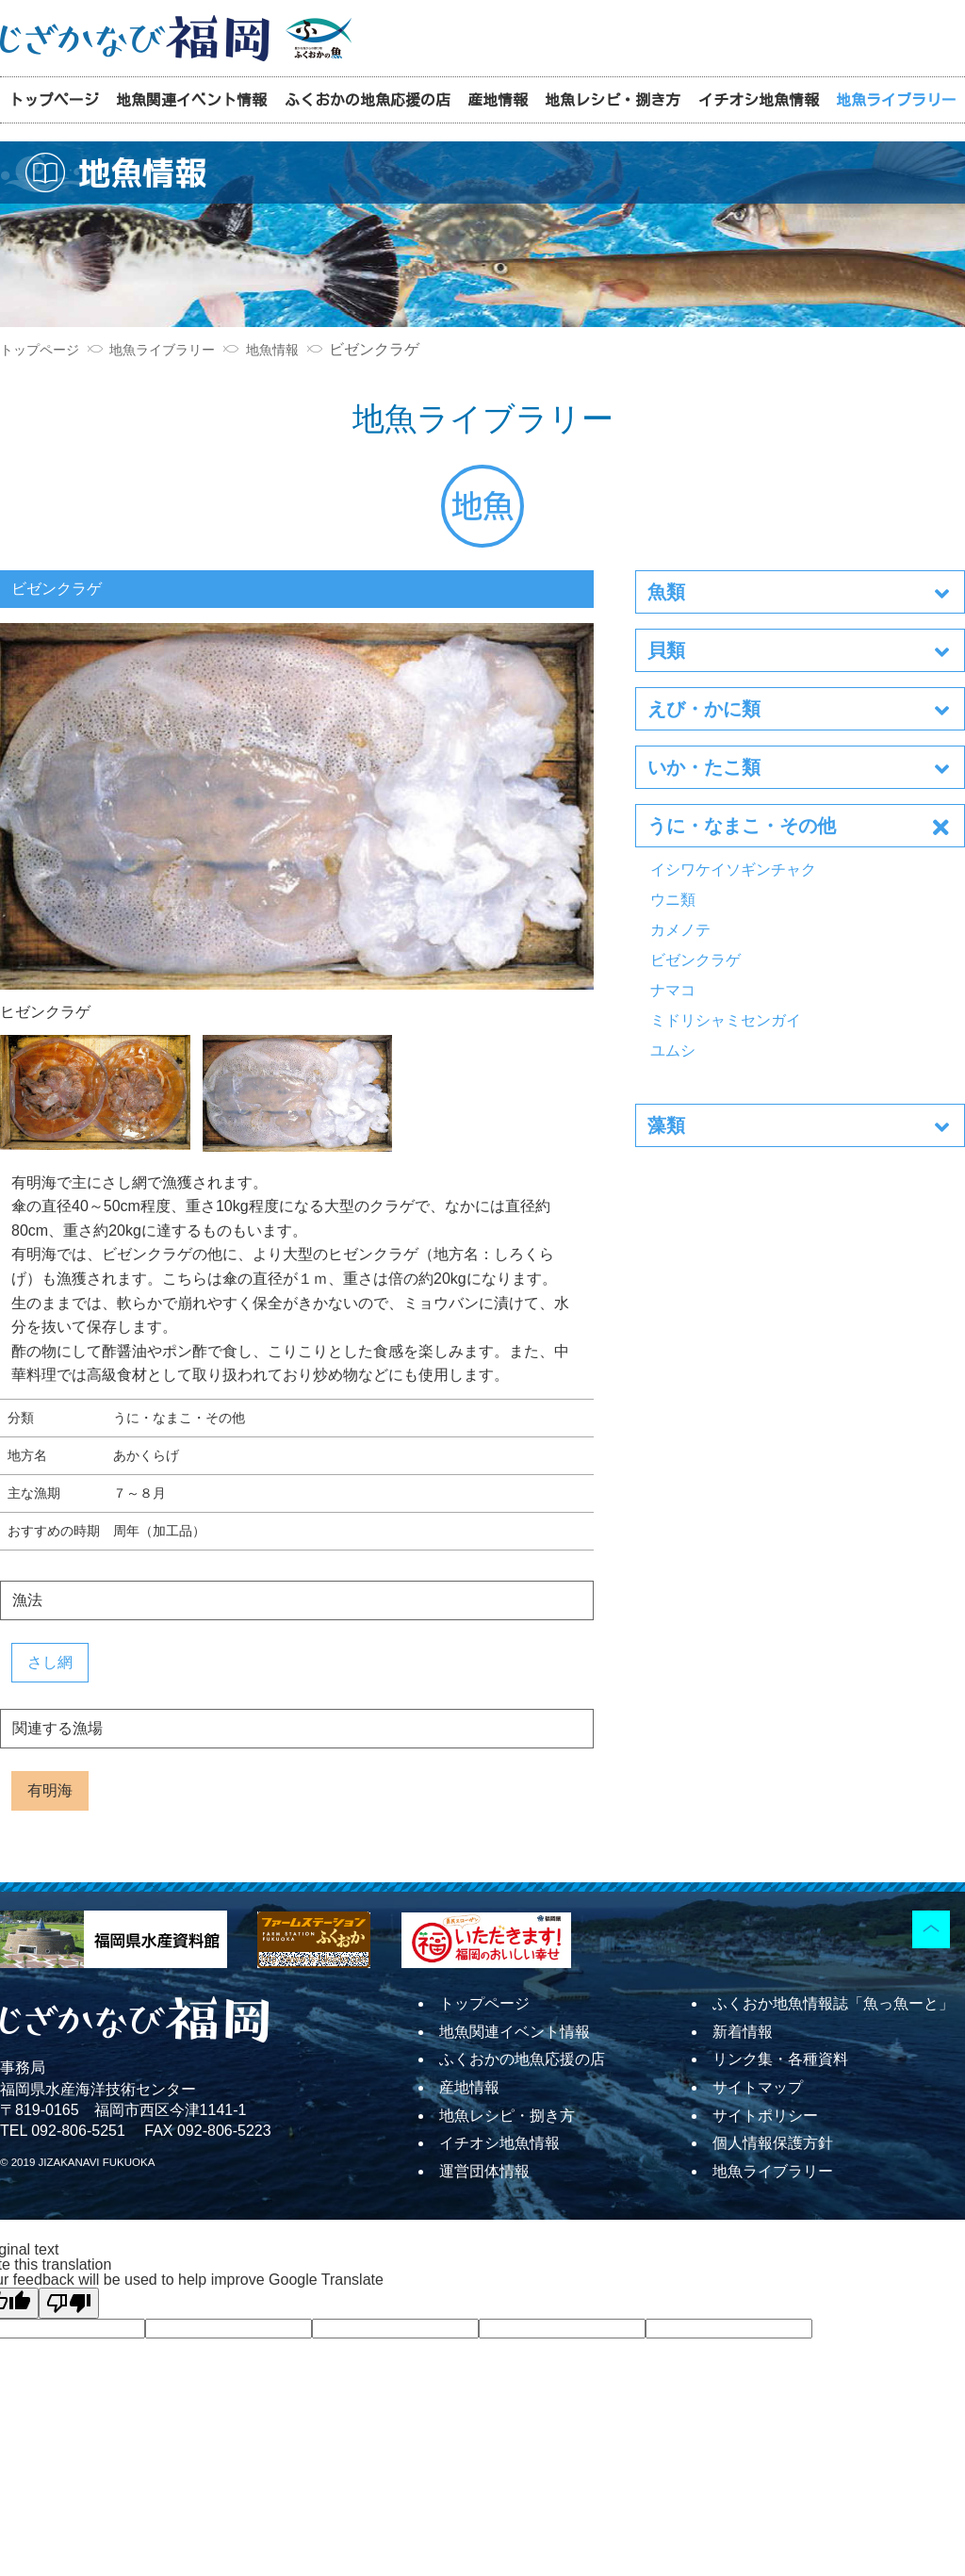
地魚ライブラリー (896, 99)
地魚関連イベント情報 (191, 99)
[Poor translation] (69, 2303)
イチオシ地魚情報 (758, 99)
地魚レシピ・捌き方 (612, 99)
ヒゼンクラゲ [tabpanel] (297, 821)
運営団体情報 (484, 2171)
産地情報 (497, 99)
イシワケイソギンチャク (733, 869)
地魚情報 (272, 350)
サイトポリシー (765, 2116)
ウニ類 (672, 900)
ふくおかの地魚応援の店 (367, 99)
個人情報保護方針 (772, 2143)
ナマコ (672, 990)
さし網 (50, 1662)
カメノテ (680, 930)
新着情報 (742, 2032)
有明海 (50, 1790)
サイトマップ (757, 2087)
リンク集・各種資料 (780, 2059)
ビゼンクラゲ (695, 960)
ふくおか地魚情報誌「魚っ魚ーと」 (833, 2003)
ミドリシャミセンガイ (725, 1020)
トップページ (53, 99)
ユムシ (672, 1050)
